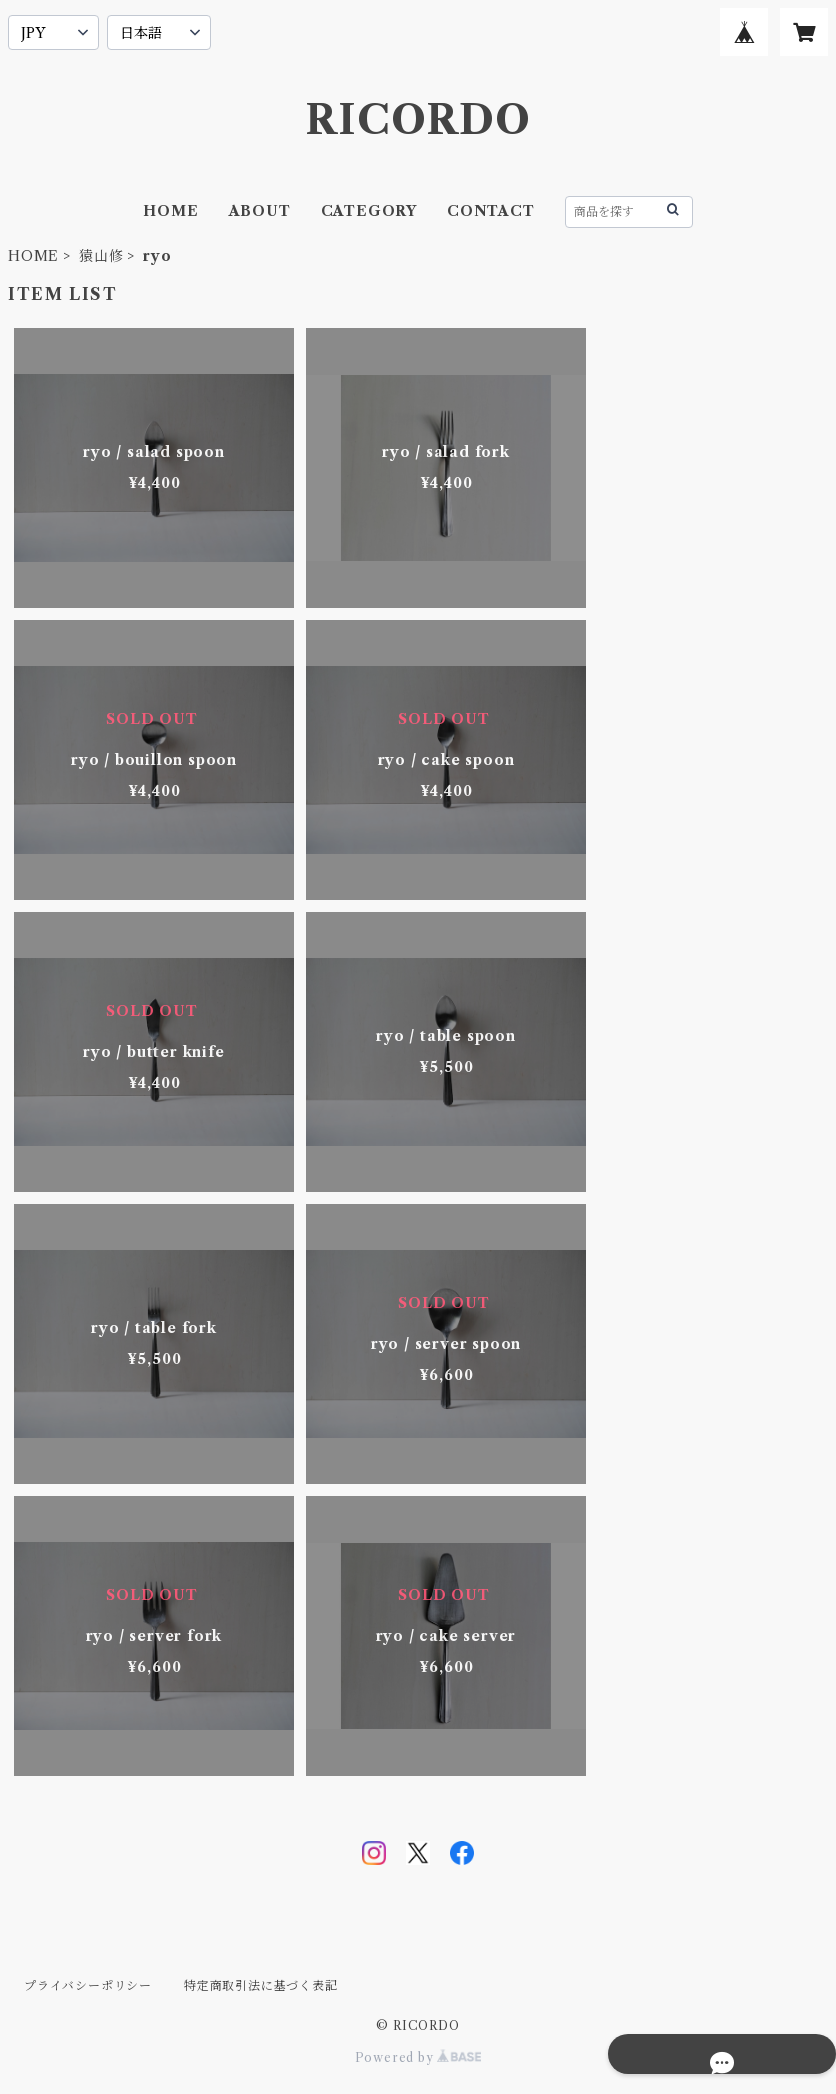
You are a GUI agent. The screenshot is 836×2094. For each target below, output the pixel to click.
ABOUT (260, 211)
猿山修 (101, 256)
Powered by (418, 2057)
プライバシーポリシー (88, 1985)
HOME (170, 211)
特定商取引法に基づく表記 (261, 1985)
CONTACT (491, 211)
